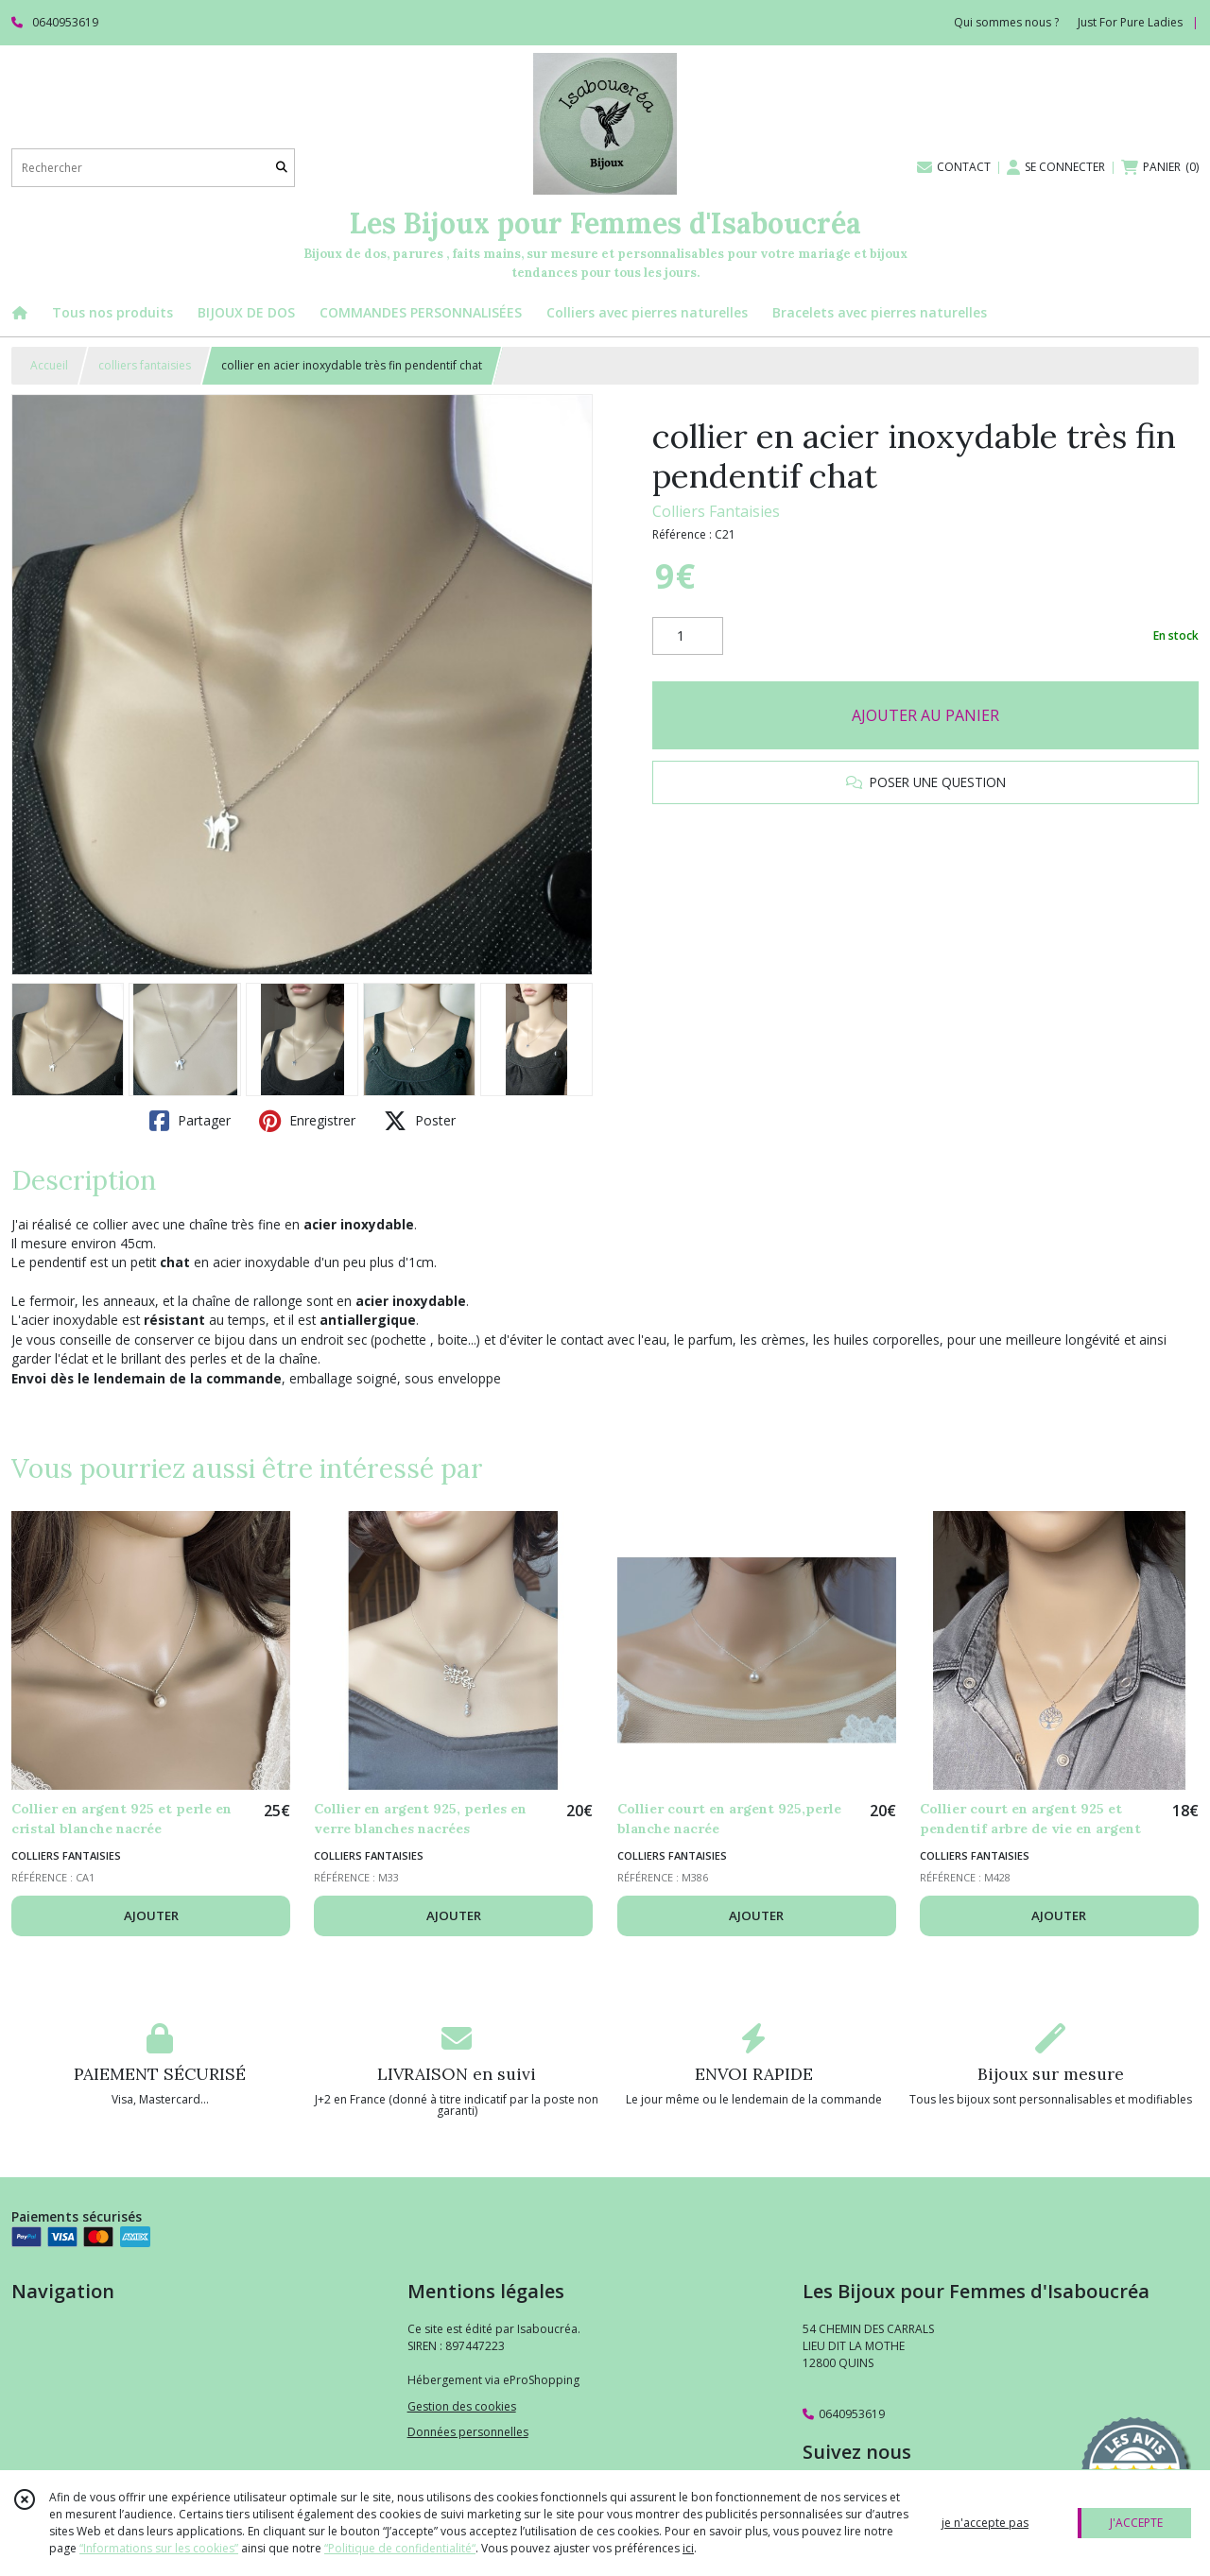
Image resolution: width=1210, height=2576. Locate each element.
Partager (190, 1120)
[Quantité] (687, 636)
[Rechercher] (281, 167)
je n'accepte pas (985, 2523)
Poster (420, 1120)
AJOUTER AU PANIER (925, 715)
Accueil (49, 365)
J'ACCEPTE (1136, 2523)
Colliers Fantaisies (716, 511)
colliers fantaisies (144, 365)
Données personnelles (467, 2432)
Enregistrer (307, 1120)
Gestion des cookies (461, 2406)
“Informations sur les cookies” (158, 2548)
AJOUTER (151, 1915)
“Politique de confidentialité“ (399, 2548)
